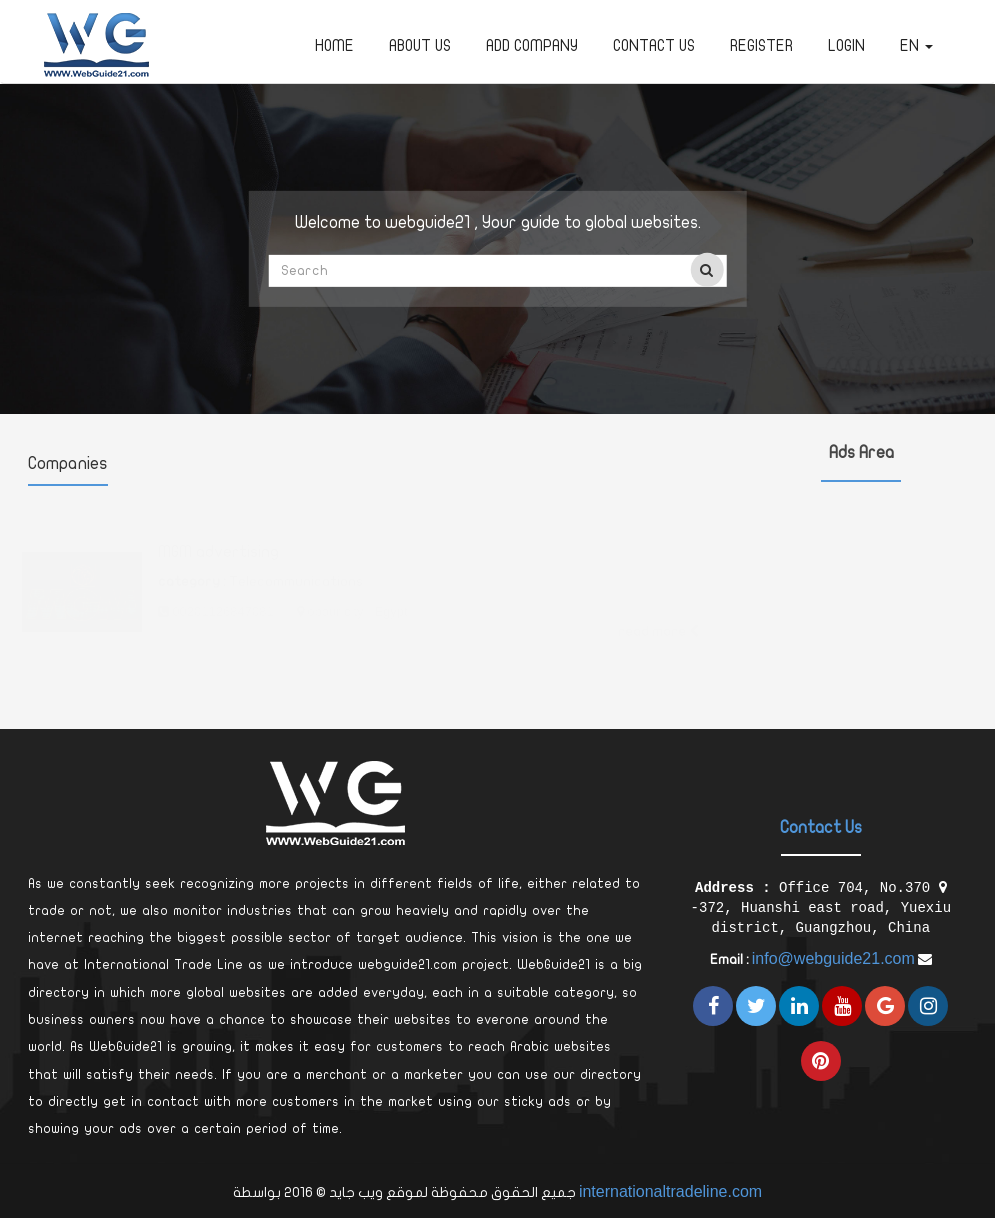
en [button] (916, 46)
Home (334, 46)
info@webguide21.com (833, 958)
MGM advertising (218, 532)
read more (658, 611)
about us (420, 46)
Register (761, 46)
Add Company (532, 46)
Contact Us (654, 46)
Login (846, 46)
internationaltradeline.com (670, 1191)
